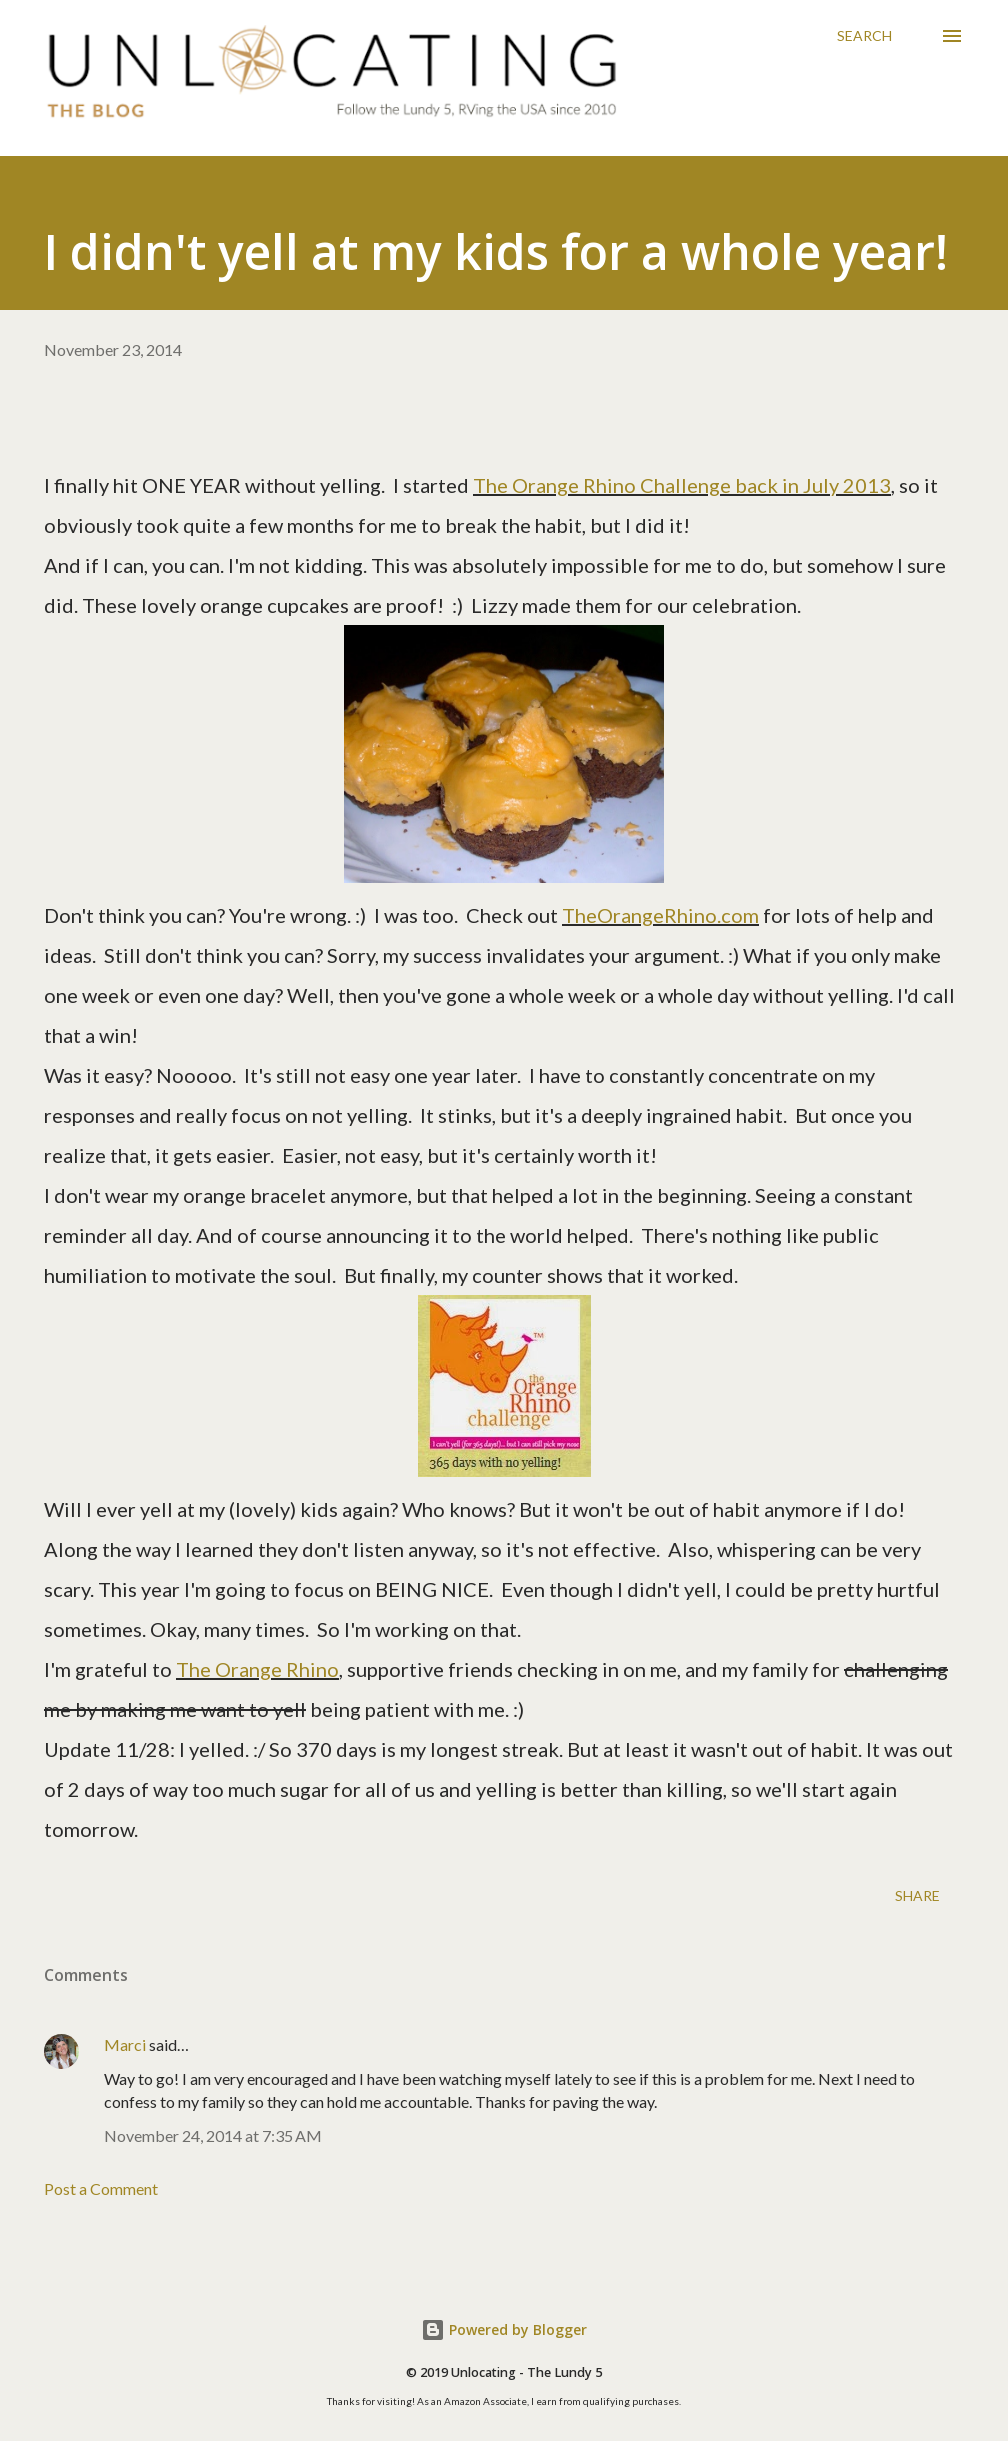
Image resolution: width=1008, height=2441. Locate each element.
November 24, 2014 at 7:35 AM (213, 2135)
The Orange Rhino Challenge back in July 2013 (682, 485)
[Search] (864, 36)
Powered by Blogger (504, 2329)
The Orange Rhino (257, 1669)
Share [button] (917, 1895)
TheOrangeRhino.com (660, 915)
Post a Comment (101, 2188)
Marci (125, 2044)
